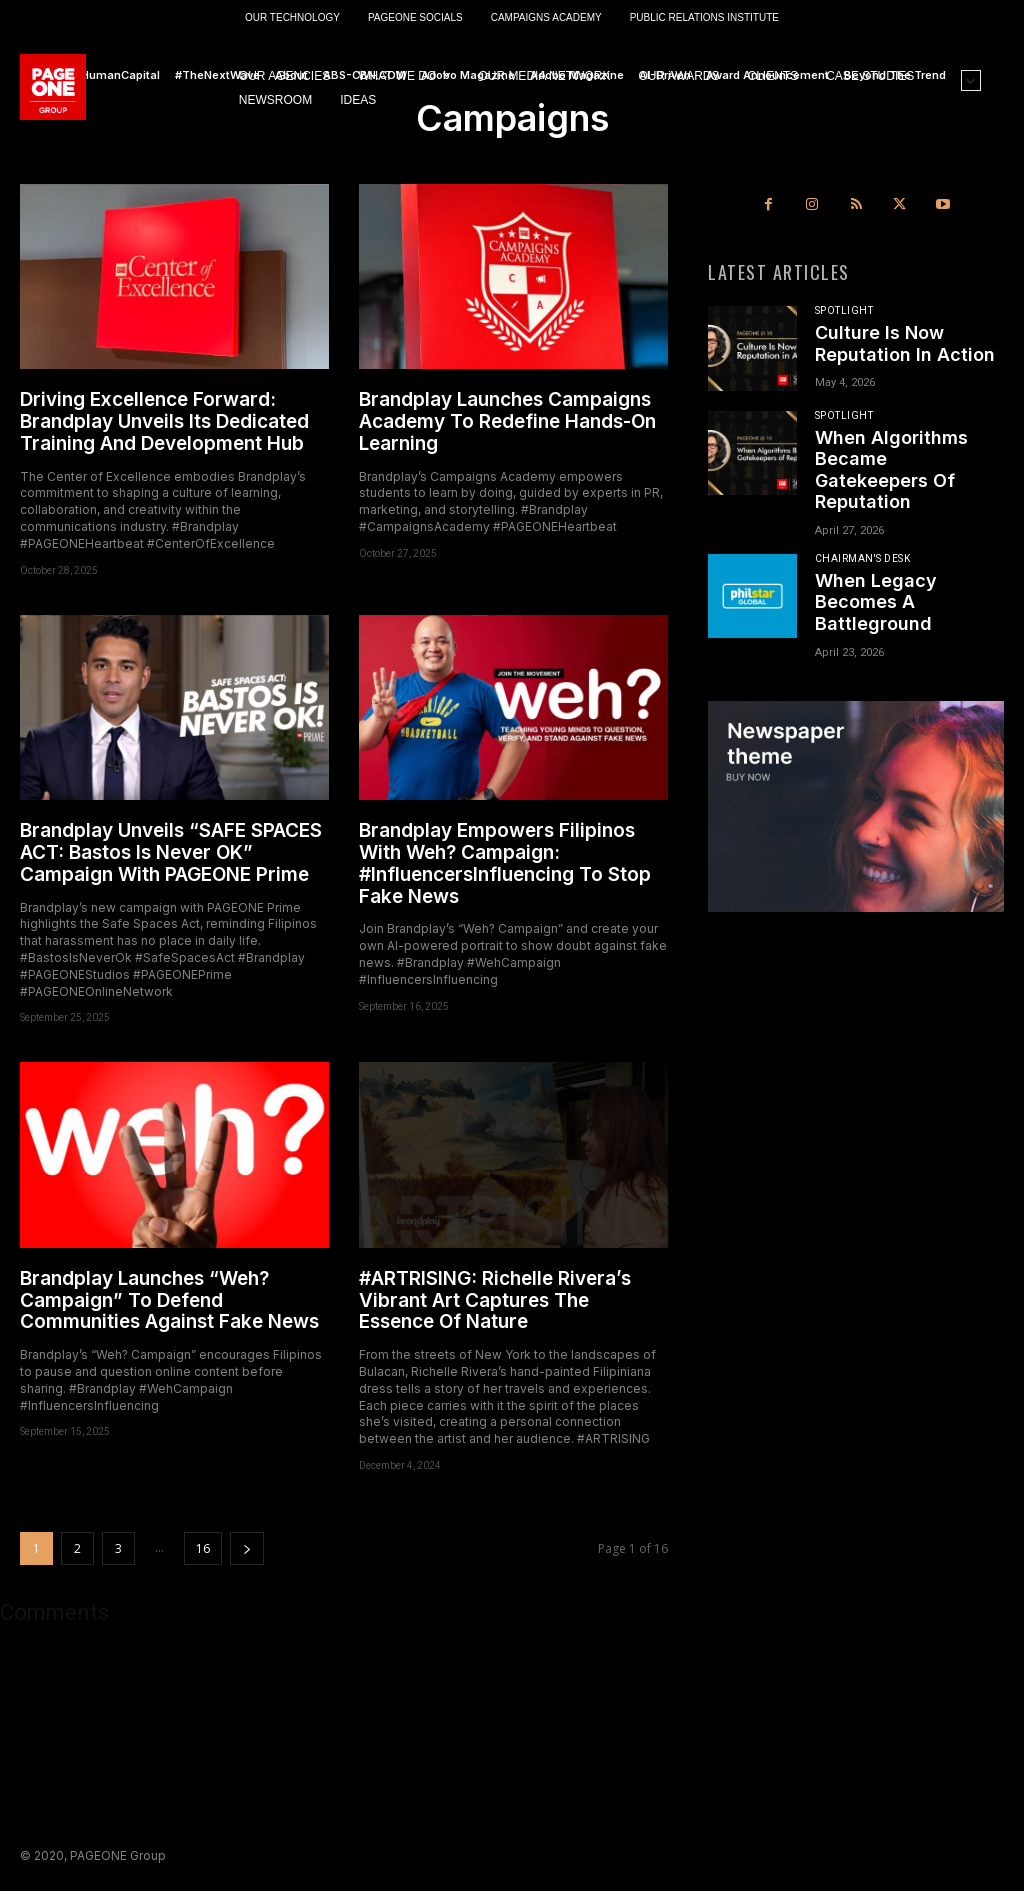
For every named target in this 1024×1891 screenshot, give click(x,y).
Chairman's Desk (863, 559)
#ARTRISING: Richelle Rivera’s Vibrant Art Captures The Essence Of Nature (495, 1300)
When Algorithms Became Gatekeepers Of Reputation (891, 470)
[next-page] (247, 1548)
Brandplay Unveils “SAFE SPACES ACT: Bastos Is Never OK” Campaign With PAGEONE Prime (171, 852)
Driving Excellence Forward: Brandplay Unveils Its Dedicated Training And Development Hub (164, 421)
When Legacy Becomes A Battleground (876, 602)
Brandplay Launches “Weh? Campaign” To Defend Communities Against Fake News (169, 1300)
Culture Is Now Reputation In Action (905, 343)
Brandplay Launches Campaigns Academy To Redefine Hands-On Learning (507, 421)
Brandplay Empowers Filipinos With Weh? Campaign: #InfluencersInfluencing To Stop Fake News (505, 863)
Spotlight (844, 311)
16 (203, 1548)
